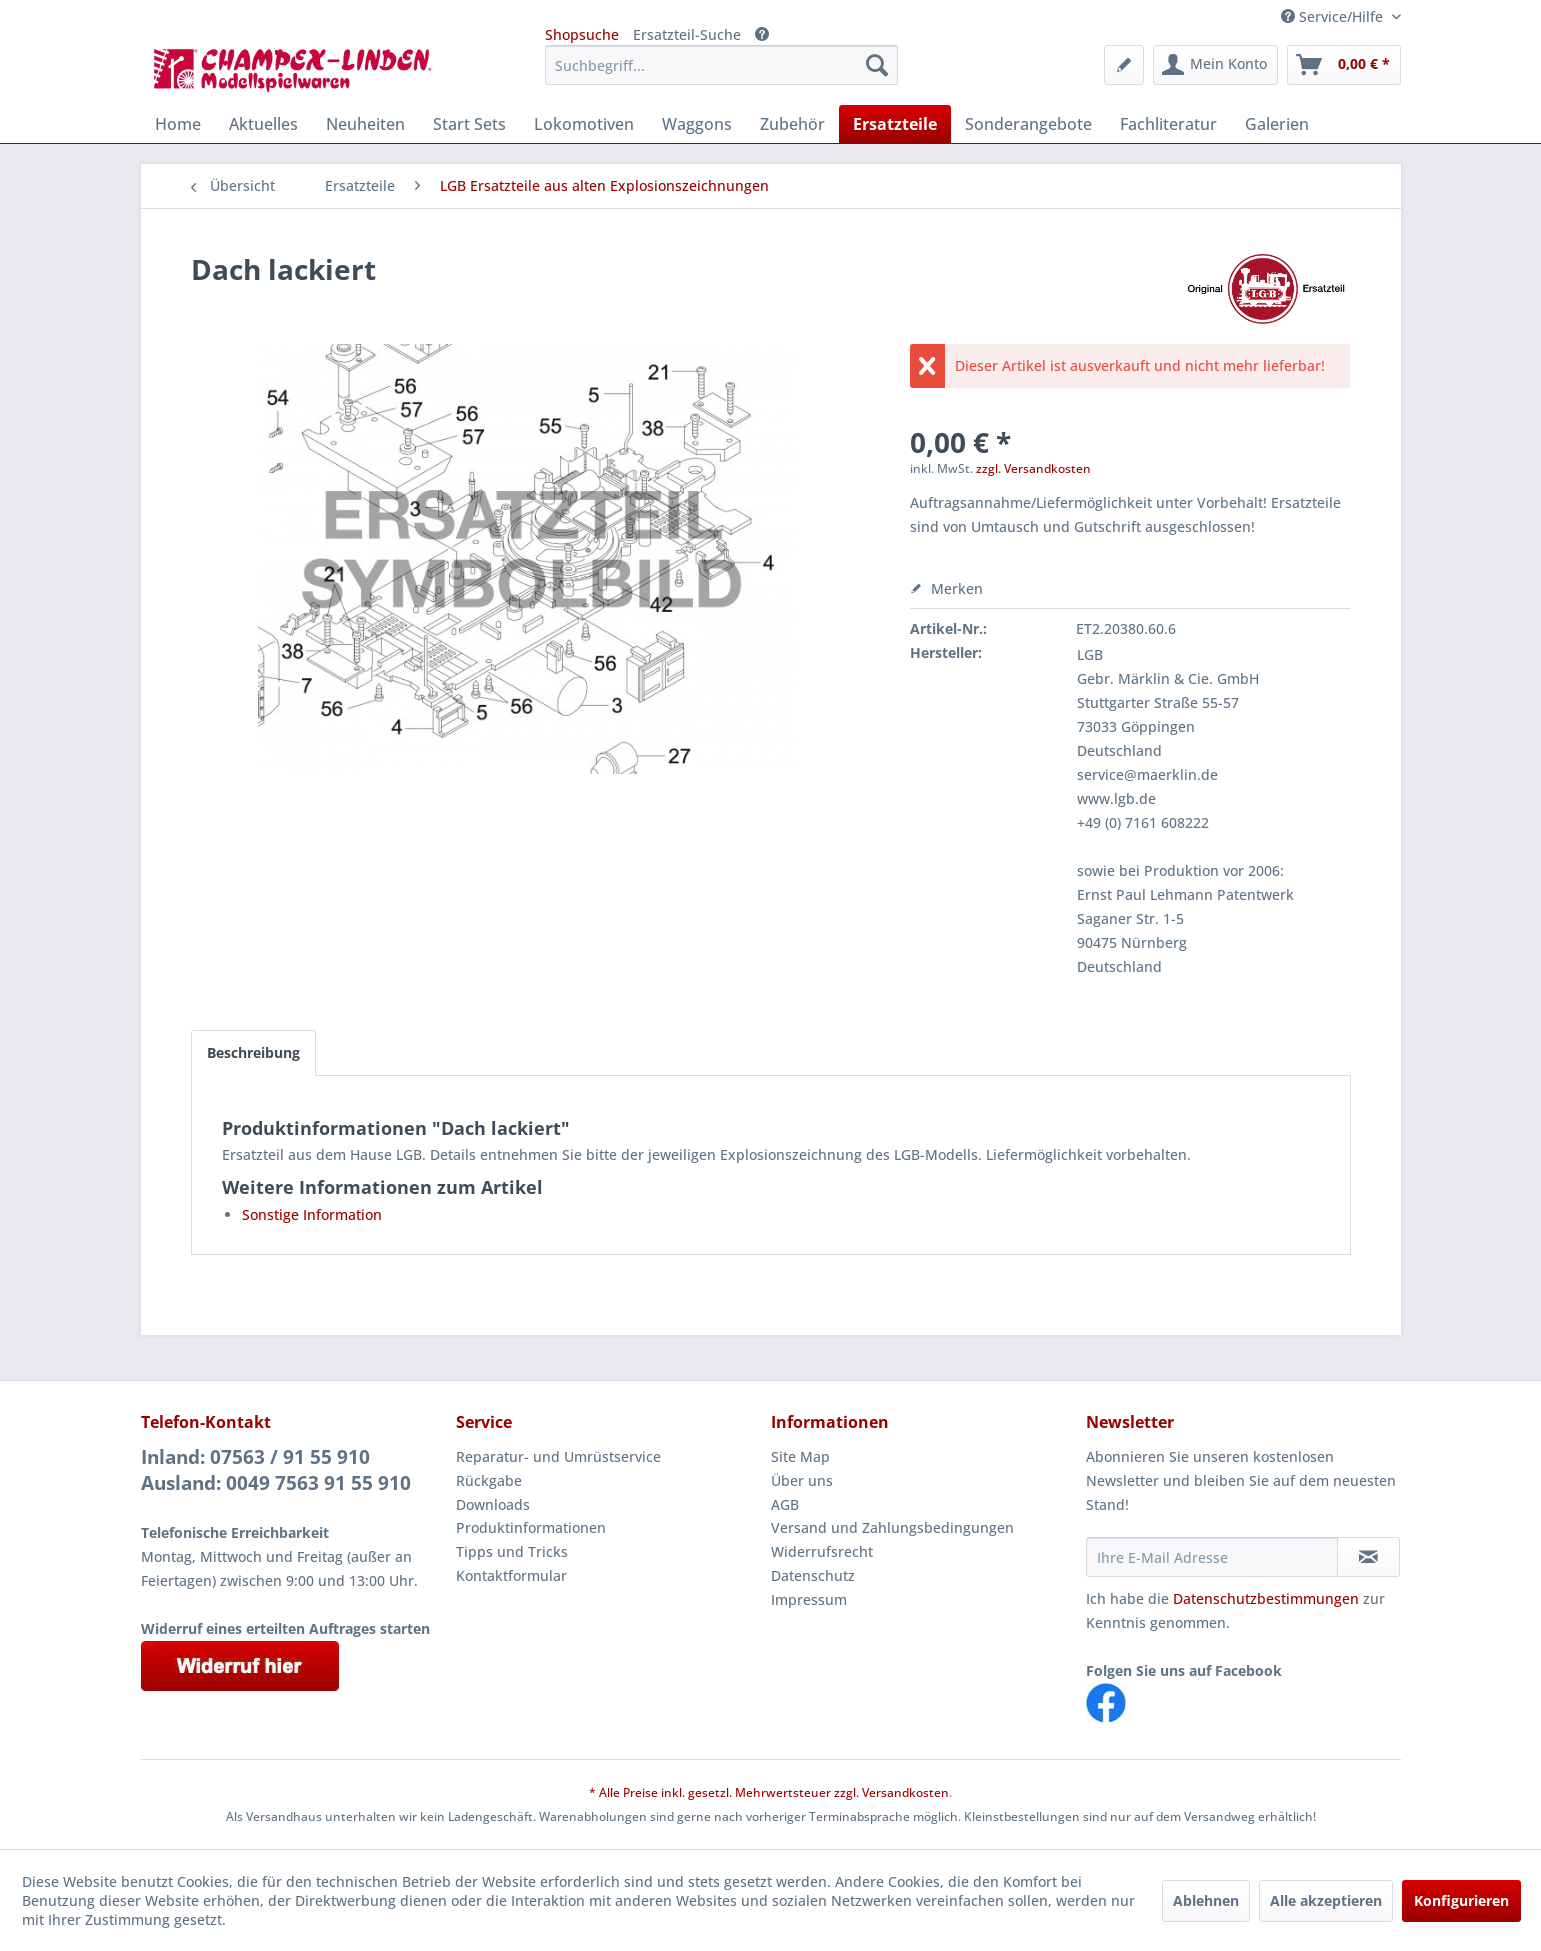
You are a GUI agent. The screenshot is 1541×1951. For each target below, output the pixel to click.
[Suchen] (877, 65)
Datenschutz (813, 1575)
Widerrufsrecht (822, 1551)
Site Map (800, 1456)
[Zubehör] (792, 124)
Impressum (809, 1599)
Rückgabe (489, 1480)
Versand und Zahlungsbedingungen (892, 1527)
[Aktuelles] (263, 124)
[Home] (178, 124)
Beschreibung (253, 1052)
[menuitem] (721, 65)
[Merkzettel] (1124, 65)
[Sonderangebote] (1028, 124)
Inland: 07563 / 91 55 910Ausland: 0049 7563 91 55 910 (276, 1470)
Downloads (493, 1504)
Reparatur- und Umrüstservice (558, 1456)
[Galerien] (1277, 124)
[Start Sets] (469, 124)
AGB (785, 1504)
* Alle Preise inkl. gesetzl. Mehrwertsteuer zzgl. (725, 1792)
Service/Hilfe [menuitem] (1334, 16)
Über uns (802, 1480)
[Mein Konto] (1215, 65)
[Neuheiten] (365, 124)
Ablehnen (1206, 1900)
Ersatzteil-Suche (687, 34)
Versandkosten (905, 1792)
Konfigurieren (1461, 1900)
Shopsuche (582, 34)
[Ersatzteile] (895, 124)
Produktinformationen (531, 1527)
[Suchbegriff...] (721, 65)
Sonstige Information (312, 1214)
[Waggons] (697, 124)
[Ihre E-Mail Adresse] (1212, 1557)
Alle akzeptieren (1326, 1900)
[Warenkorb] (1344, 65)
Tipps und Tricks (512, 1551)
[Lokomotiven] (584, 124)
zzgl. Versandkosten (1033, 468)
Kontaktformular (511, 1575)
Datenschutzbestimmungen (1266, 1598)
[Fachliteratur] (1168, 124)
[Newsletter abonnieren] (1368, 1557)
